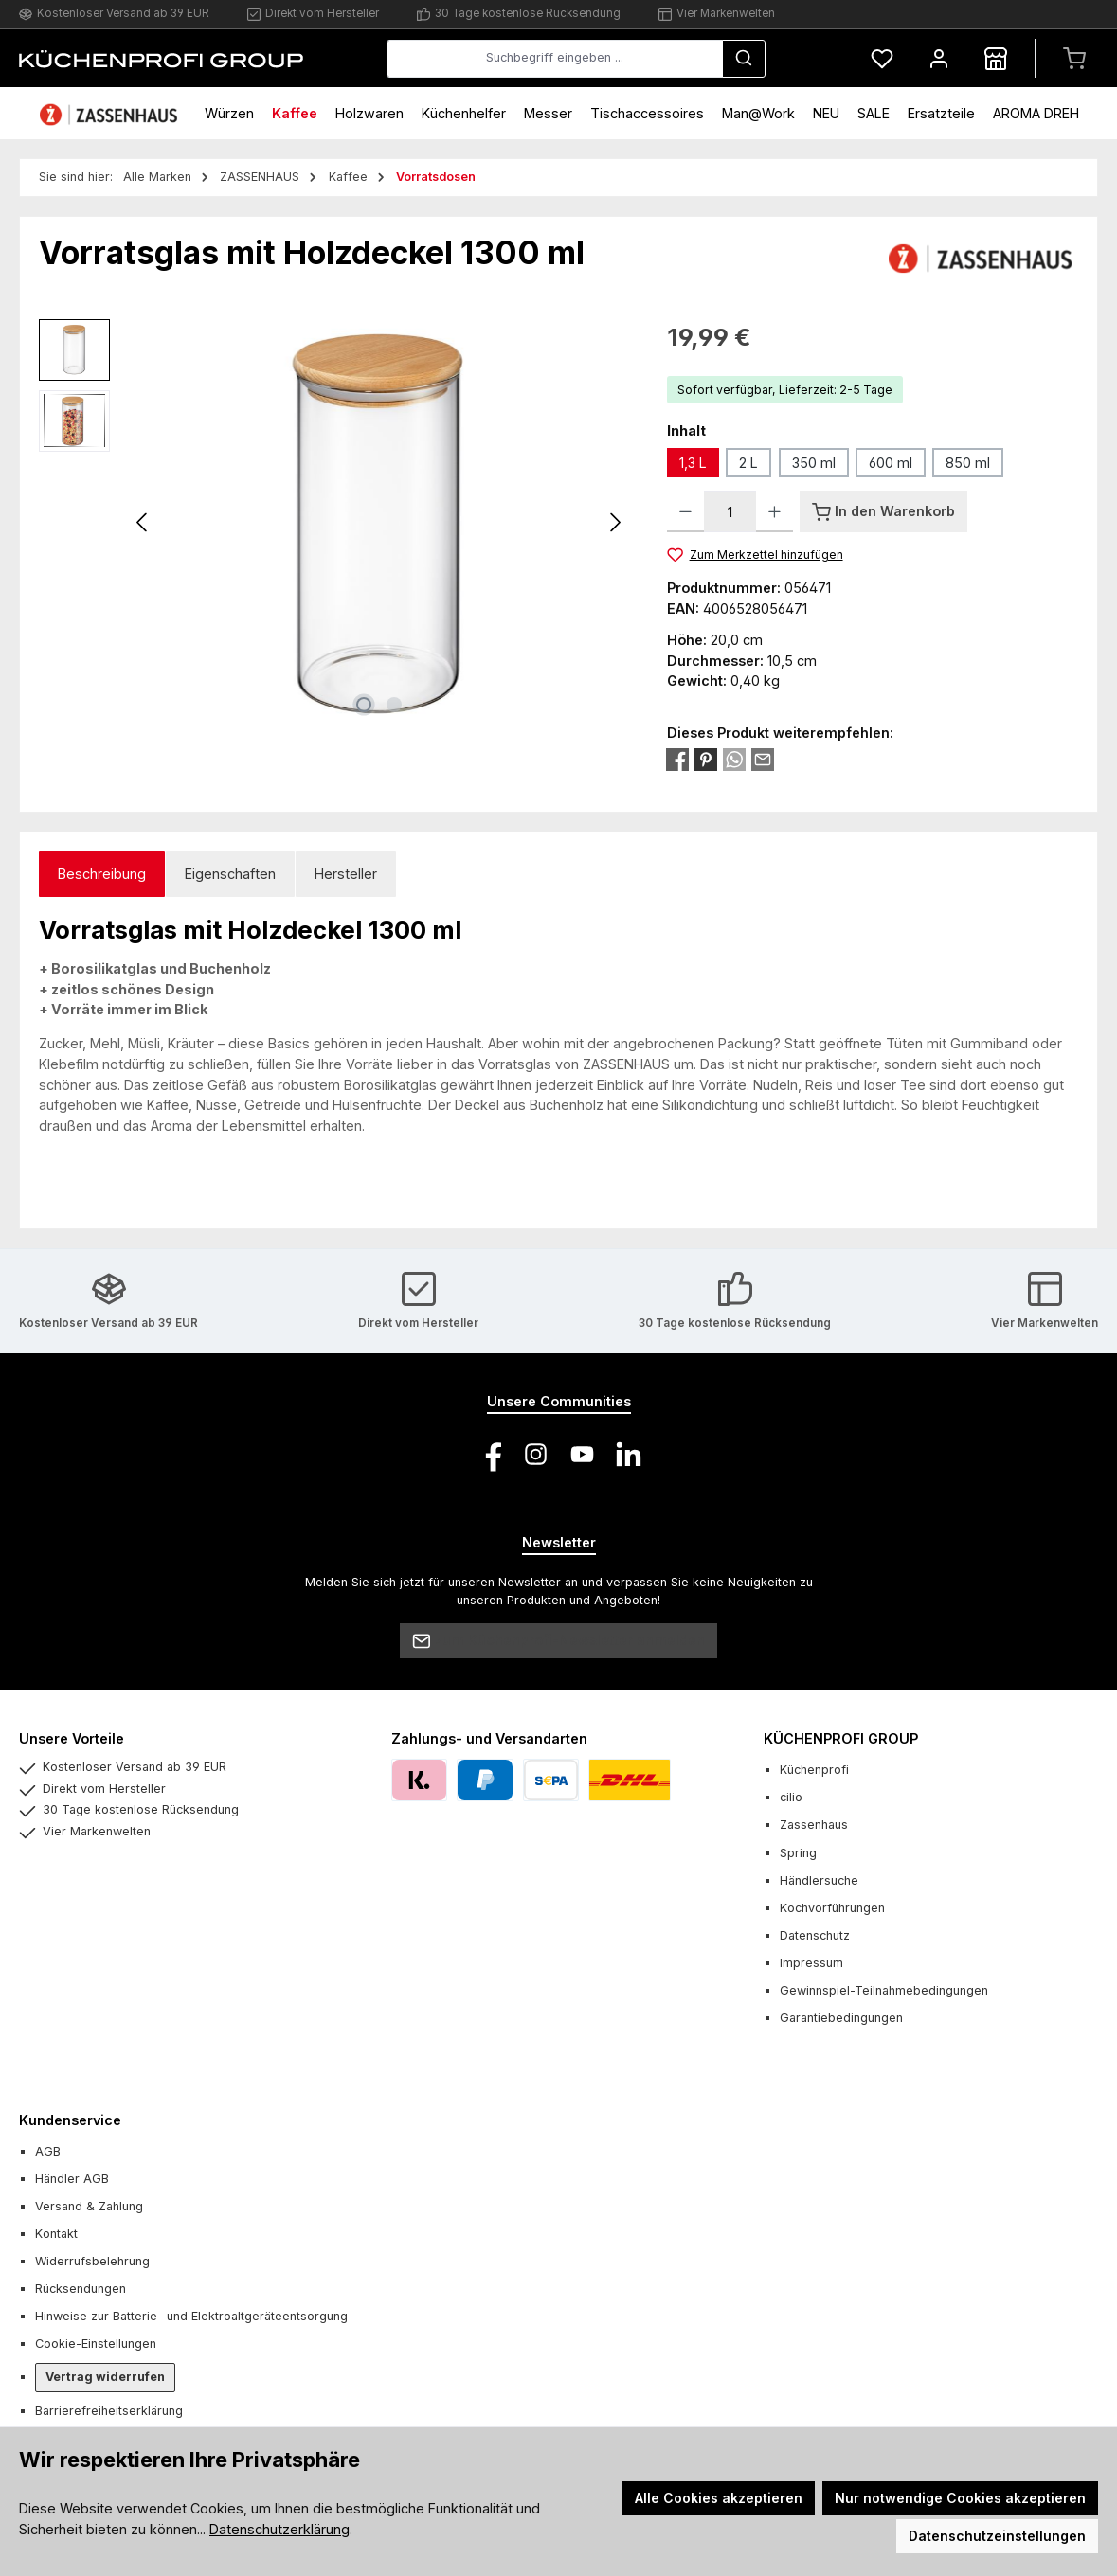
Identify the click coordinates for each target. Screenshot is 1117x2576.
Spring (798, 1853)
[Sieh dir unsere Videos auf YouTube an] (582, 1454)
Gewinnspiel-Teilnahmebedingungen (884, 1990)
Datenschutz (815, 1935)
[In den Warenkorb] (883, 511)
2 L (748, 463)
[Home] (111, 113)
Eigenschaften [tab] (230, 874)
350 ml (814, 463)
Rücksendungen (80, 2288)
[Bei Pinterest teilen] (706, 758)
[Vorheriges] (143, 522)
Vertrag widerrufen (105, 2377)
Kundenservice (70, 2120)
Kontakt (56, 2234)
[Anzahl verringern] (685, 511)
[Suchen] (744, 59)
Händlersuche (819, 1880)
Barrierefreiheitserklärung (109, 2411)
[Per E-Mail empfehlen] (762, 758)
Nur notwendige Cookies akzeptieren (960, 2498)
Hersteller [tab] (346, 874)
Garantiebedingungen (841, 2018)
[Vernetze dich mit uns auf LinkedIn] (628, 1454)
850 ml (968, 463)
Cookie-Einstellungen (95, 2343)
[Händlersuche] (995, 58)
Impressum (811, 1963)
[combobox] (555, 59)
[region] (334, 522)
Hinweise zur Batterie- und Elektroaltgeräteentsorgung (191, 2316)
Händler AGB (72, 2179)
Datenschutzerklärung (279, 2529)
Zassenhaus (814, 1824)
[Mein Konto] (939, 58)
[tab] (102, 874)
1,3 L (693, 463)
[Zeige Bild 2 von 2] (394, 704)
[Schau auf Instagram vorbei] (535, 1454)
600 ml (890, 463)
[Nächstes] (615, 522)
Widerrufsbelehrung (92, 2261)
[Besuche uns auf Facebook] (489, 1454)
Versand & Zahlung (89, 2206)
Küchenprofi (814, 1769)
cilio (791, 1797)
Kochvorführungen (832, 1908)
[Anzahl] (730, 511)
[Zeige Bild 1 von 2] (363, 704)
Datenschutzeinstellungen (997, 2536)
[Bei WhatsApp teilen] (734, 758)
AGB (48, 2151)
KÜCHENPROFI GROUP (841, 1738)
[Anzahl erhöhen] (774, 511)
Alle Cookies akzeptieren (718, 2498)
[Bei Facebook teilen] (677, 758)
